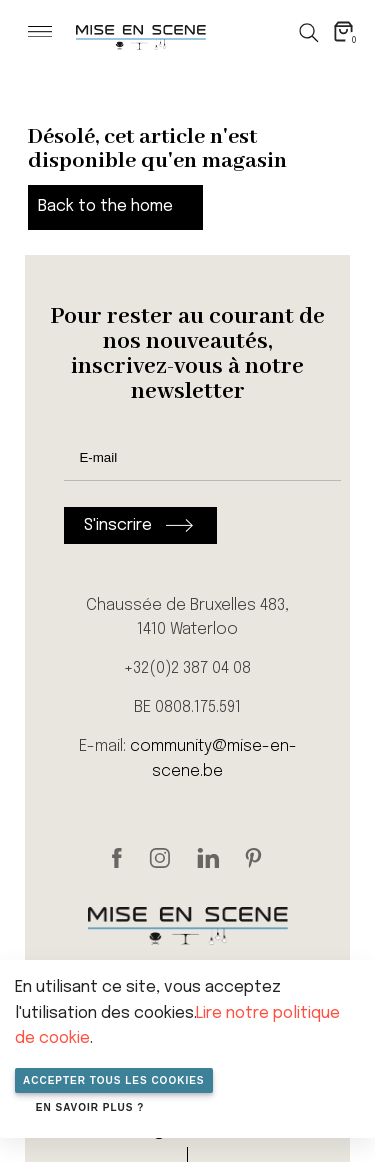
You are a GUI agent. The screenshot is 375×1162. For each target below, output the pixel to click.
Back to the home (105, 206)
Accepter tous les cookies (114, 1080)
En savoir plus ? (90, 1107)
